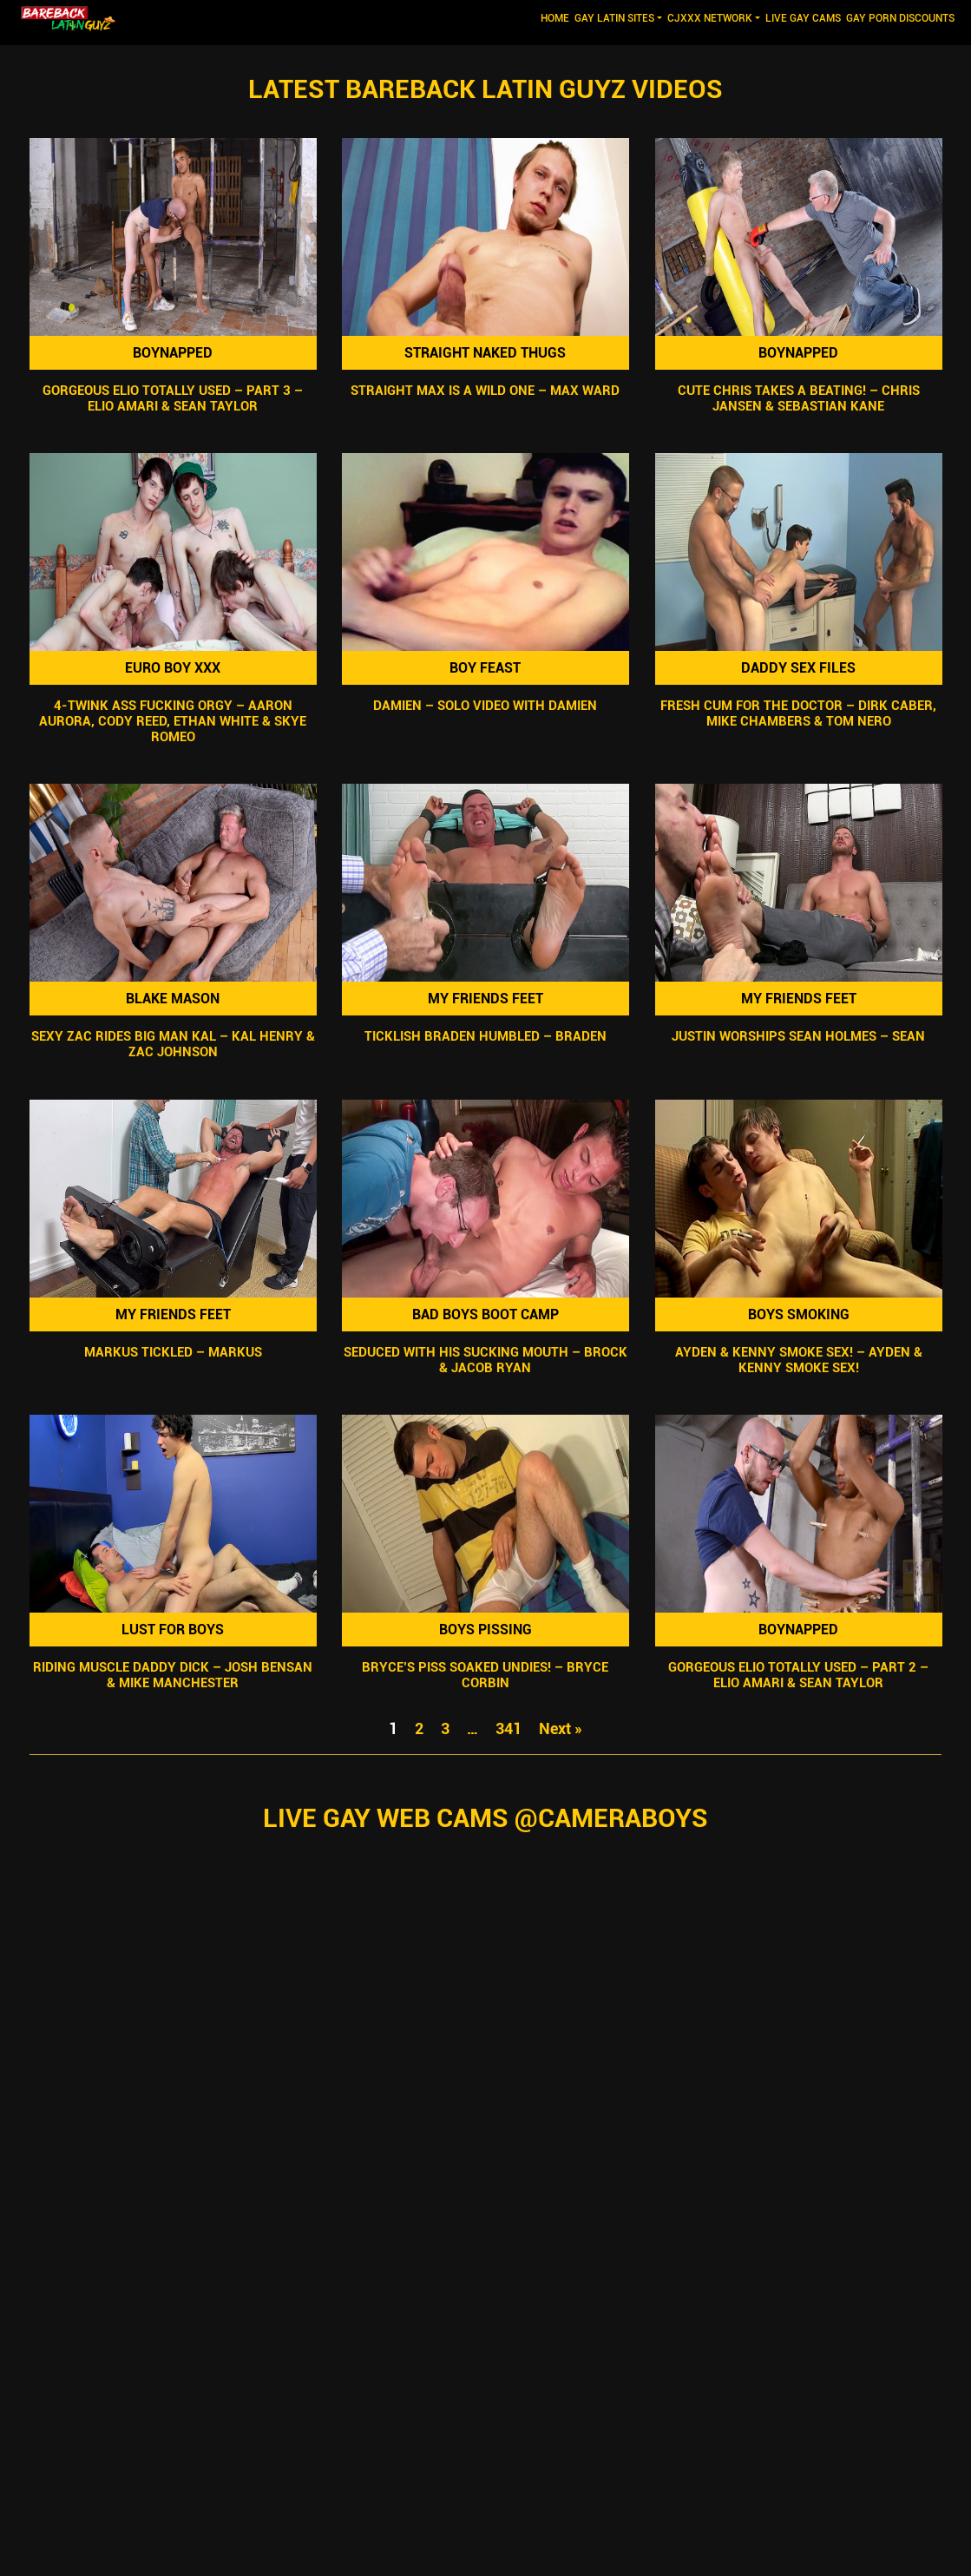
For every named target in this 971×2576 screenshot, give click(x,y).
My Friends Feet (485, 998)
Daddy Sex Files (798, 668)
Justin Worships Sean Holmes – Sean (798, 1037)
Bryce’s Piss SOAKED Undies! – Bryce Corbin (485, 1675)
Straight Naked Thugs (485, 353)
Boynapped (173, 353)
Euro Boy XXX (172, 668)
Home (556, 17)
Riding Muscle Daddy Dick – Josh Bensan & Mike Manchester (172, 1675)
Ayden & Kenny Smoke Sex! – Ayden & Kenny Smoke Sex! (798, 1360)
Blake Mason (173, 998)
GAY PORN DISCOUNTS (900, 18)
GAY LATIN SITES (614, 18)
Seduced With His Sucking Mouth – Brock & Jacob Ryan (485, 1360)
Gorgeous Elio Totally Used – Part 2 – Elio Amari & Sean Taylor (798, 1675)
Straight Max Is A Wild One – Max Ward (485, 390)
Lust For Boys (172, 1629)
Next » (560, 1728)
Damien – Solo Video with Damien (485, 705)
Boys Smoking (799, 1314)
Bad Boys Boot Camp (485, 1314)
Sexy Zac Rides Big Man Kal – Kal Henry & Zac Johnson (172, 1045)
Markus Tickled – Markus (172, 1352)
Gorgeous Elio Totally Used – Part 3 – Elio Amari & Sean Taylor (173, 398)
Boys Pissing (485, 1629)
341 (508, 1728)
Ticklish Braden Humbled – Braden (485, 1037)
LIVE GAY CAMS (803, 18)
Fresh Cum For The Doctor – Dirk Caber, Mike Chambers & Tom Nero (798, 713)
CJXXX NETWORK (709, 18)
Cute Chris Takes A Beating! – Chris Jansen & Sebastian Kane (799, 398)
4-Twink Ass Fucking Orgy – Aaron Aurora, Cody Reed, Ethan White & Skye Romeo (172, 721)
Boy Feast (485, 668)
